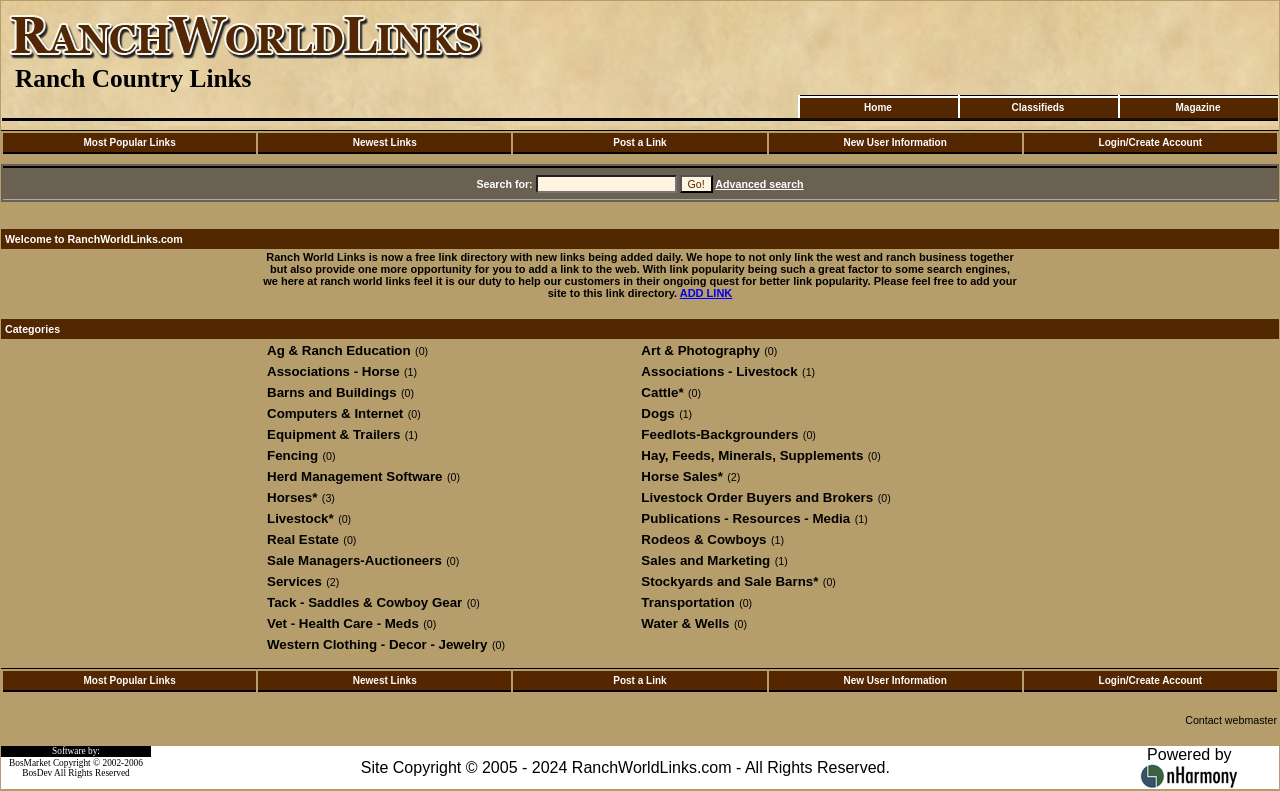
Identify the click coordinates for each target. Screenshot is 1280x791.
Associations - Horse (333, 371)
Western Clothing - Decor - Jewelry (377, 644)
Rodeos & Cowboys (703, 539)
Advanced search (759, 184)
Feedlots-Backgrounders (719, 434)
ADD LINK (706, 293)
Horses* (292, 497)
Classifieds (1038, 107)
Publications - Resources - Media (745, 518)
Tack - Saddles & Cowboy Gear (364, 602)
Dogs (657, 413)
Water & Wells (685, 623)
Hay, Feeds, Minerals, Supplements (752, 455)
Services (294, 581)
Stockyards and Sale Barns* (729, 581)
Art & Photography (700, 350)
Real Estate (303, 539)
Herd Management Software (355, 476)
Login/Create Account (1151, 142)
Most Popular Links (129, 142)
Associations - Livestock (719, 371)
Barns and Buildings (332, 392)
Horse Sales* (682, 476)
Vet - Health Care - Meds (343, 623)
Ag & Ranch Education (339, 350)
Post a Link (639, 142)
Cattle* (662, 392)
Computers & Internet (335, 413)
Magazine (1197, 107)
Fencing (292, 455)
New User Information (894, 142)
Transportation (687, 602)
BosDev (37, 773)
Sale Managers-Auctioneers (354, 560)
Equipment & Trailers (333, 434)
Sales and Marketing (705, 560)
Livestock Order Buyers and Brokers (757, 497)
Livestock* (300, 518)
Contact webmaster (1231, 720)
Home (878, 107)
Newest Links (385, 142)
